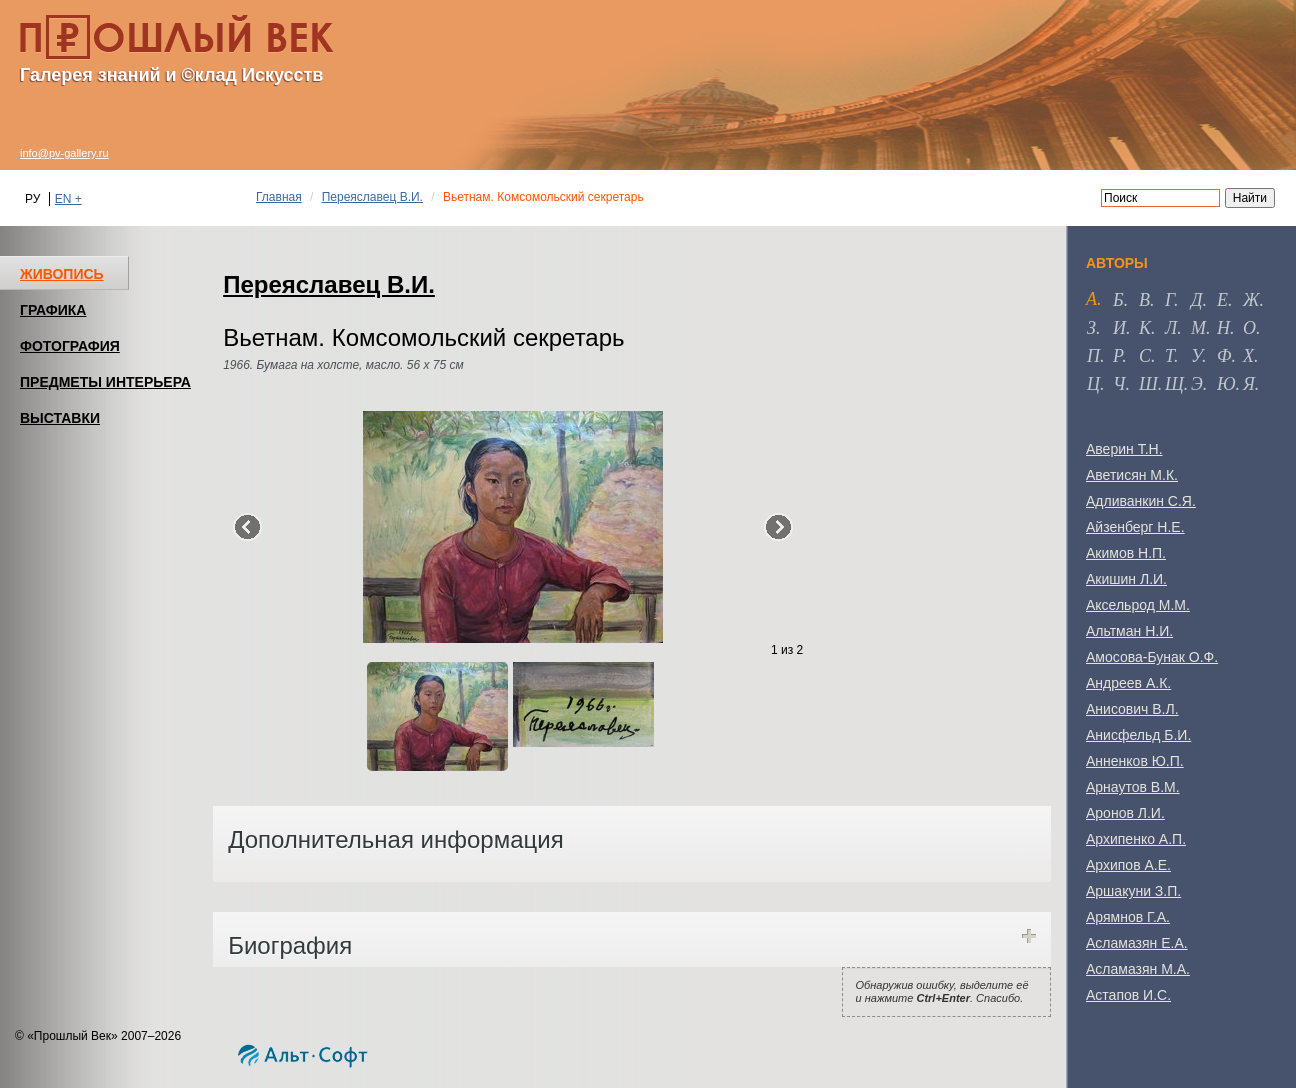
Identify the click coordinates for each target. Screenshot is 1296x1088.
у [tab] (1196, 356)
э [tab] (1197, 384)
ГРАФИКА (53, 310)
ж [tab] (1251, 300)
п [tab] (1093, 356)
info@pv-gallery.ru (64, 153)
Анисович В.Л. (1132, 709)
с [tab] (1145, 356)
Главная (279, 197)
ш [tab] (1148, 384)
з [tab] (1091, 328)
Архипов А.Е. (1128, 865)
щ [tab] (1174, 384)
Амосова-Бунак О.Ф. (1152, 657)
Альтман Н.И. (1129, 631)
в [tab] (1144, 300)
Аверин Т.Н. (1124, 449)
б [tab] (1118, 300)
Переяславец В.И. (372, 197)
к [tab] (1145, 328)
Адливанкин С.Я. (1141, 501)
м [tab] (1198, 328)
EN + (68, 199)
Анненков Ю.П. (1135, 761)
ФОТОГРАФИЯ (70, 346)
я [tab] (1249, 384)
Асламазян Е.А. (1137, 943)
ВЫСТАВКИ (60, 418)
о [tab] (1249, 328)
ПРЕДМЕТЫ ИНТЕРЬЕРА (105, 382)
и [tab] (1119, 328)
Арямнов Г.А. (1128, 917)
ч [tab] (1119, 384)
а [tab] (1091, 299)
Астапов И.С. (1128, 995)
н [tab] (1223, 328)
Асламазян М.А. (1138, 969)
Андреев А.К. (1128, 683)
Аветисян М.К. (1132, 475)
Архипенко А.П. (1136, 839)
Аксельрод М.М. (1138, 605)
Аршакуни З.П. (1133, 891)
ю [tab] (1226, 384)
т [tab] (1169, 356)
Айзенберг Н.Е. (1135, 527)
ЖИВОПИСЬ (62, 274)
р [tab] (1117, 356)
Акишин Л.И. (1126, 579)
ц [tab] (1093, 384)
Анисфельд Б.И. (1138, 735)
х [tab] (1248, 356)
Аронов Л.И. (1125, 813)
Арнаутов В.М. (1133, 787)
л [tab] (1171, 328)
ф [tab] (1224, 356)
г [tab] (1169, 300)
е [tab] (1222, 300)
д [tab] (1196, 300)
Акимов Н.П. (1126, 553)
